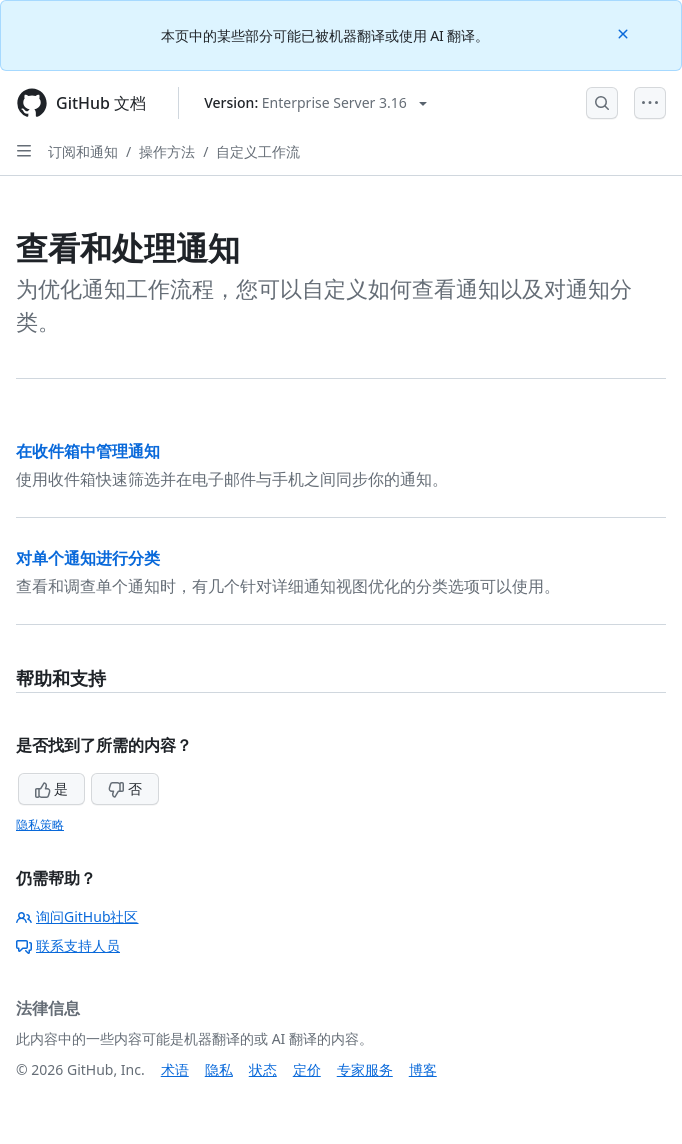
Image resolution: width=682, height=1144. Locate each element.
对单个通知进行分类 (88, 558)
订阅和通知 (83, 151)
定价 (307, 1069)
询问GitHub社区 (77, 916)
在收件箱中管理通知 (88, 451)
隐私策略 (40, 824)
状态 (263, 1069)
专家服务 (365, 1069)
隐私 (219, 1069)
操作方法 (167, 151)
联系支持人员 (68, 945)
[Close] (625, 32)
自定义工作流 (258, 151)
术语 (175, 1069)
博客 (423, 1069)
